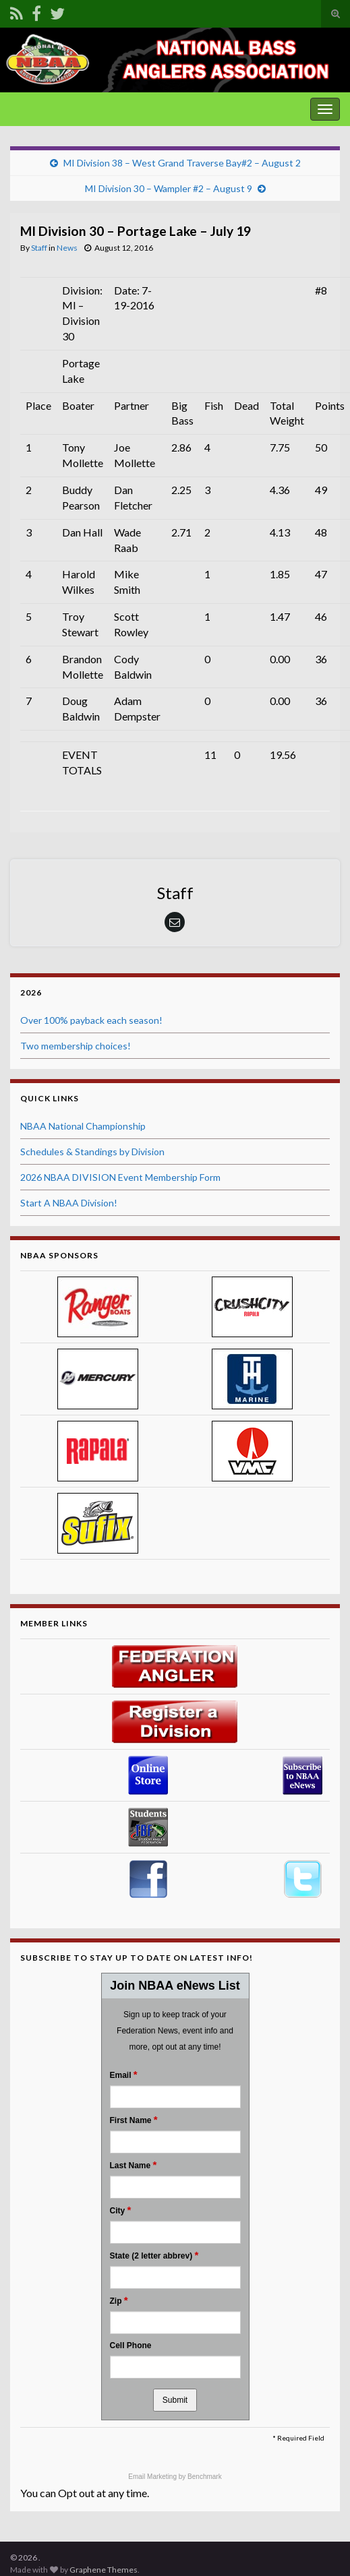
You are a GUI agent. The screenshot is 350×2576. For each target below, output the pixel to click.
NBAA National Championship (83, 1126)
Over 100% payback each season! (91, 1020)
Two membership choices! (75, 1045)
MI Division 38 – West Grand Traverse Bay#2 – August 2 (182, 162)
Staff (39, 248)
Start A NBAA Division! (68, 1202)
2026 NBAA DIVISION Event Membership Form (120, 1177)
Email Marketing (153, 2476)
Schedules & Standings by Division (92, 1151)
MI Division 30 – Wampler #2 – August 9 (168, 188)
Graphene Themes (103, 2570)
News (67, 248)
